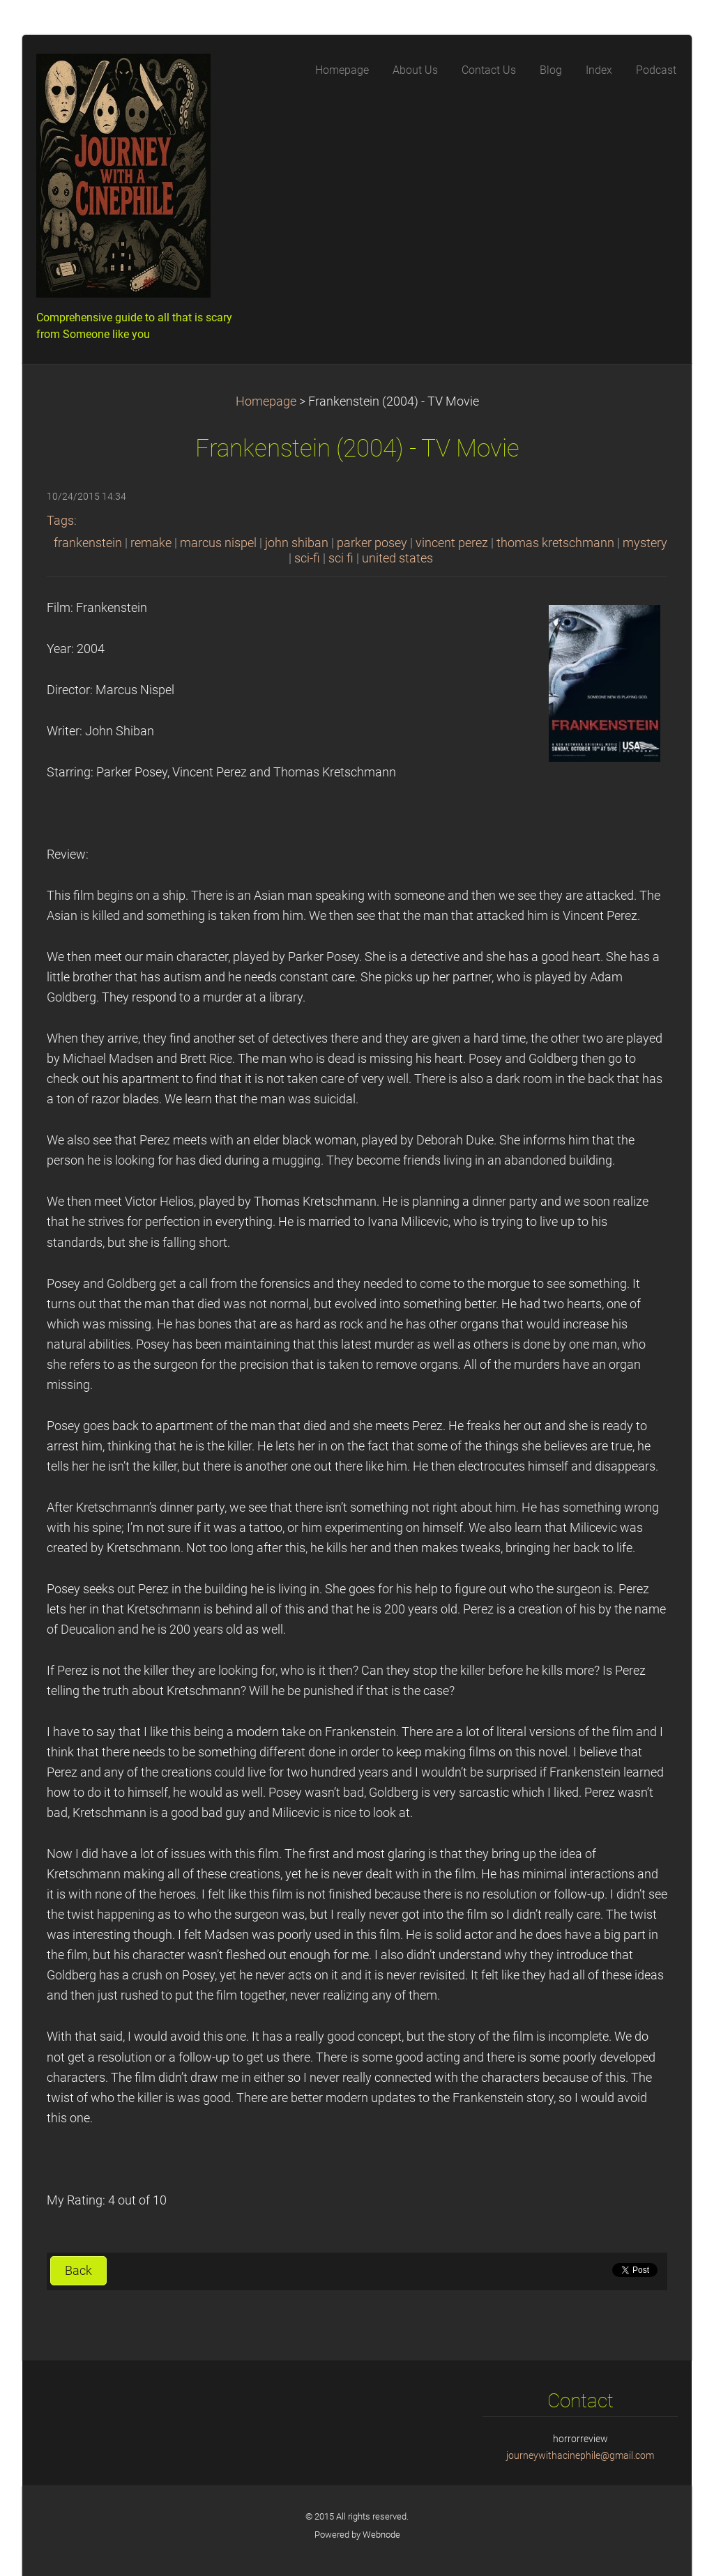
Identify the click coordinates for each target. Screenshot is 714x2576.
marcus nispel (218, 543)
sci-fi (307, 558)
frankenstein (88, 543)
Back (78, 2271)
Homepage (266, 401)
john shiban (296, 543)
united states (397, 558)
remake (151, 543)
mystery (645, 543)
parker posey (372, 543)
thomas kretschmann (555, 543)
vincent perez (452, 543)
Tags (60, 521)
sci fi (341, 558)
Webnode (381, 2534)
